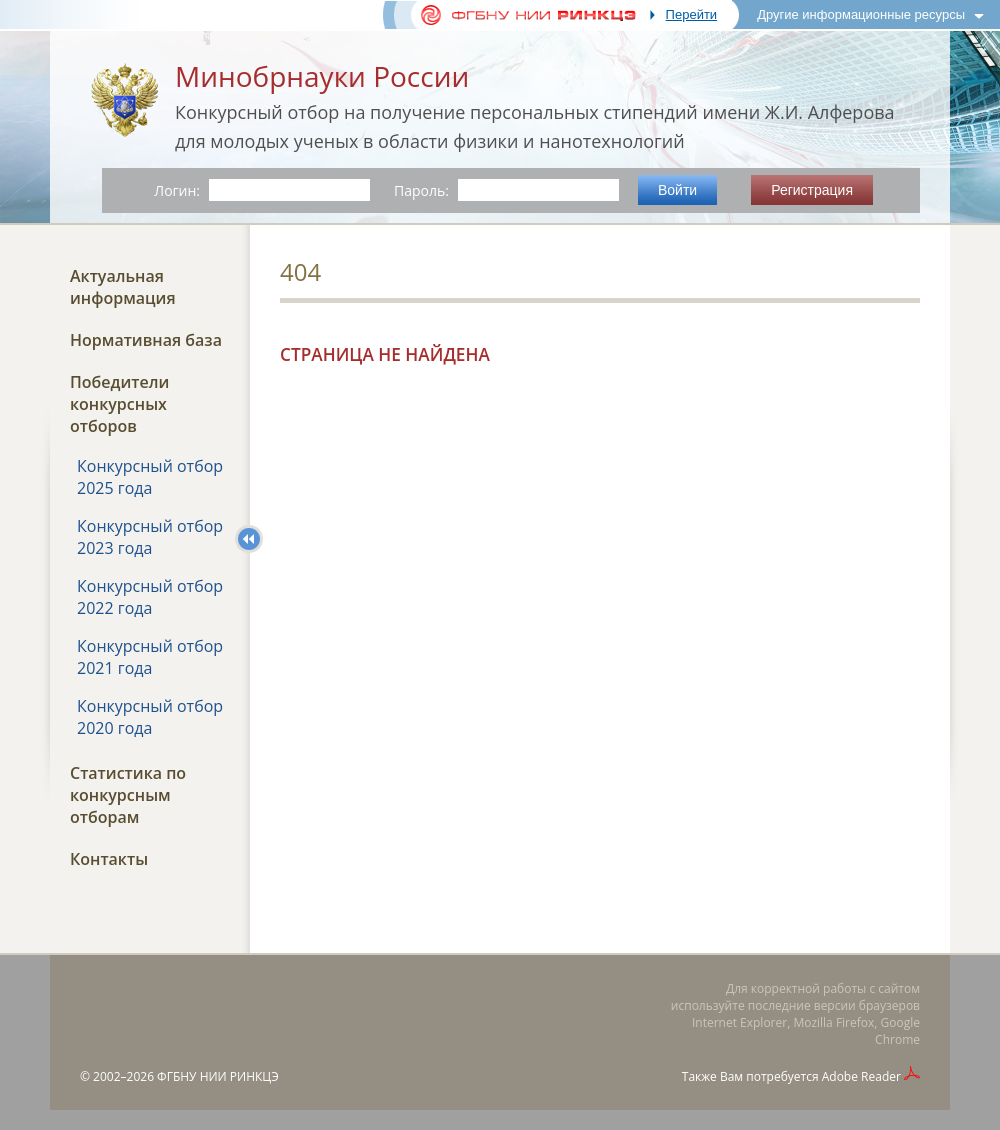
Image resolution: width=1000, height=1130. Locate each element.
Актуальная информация (123, 287)
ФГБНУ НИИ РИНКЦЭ (218, 1076)
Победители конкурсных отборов (119, 404)
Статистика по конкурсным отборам (128, 795)
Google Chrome (897, 1031)
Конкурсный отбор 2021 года (150, 657)
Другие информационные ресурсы (861, 14)
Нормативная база (146, 340)
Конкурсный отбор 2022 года (150, 597)
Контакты (109, 859)
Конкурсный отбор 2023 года (150, 537)
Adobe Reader (861, 1076)
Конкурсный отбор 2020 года (150, 717)
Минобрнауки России (322, 76)
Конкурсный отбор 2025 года (150, 477)
